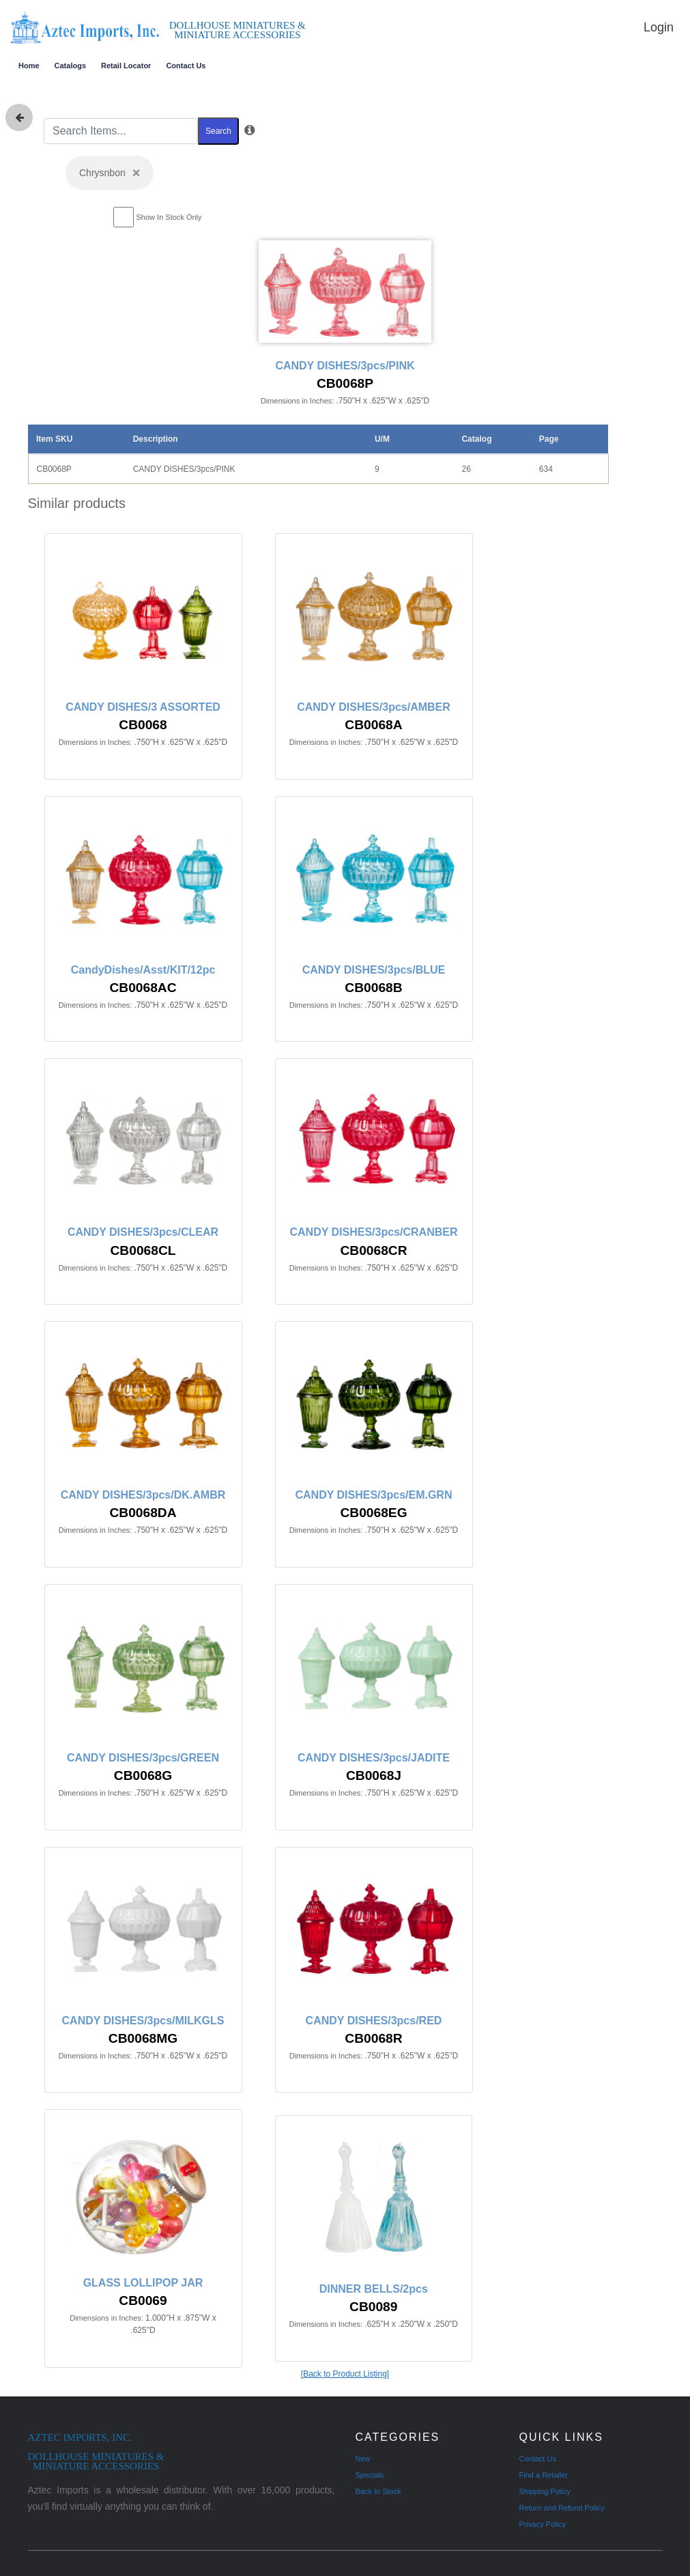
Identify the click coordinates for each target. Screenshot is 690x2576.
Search (218, 131)
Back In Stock (378, 2491)
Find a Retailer (544, 2475)
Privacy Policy (542, 2524)
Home (29, 65)
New (363, 2458)
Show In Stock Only (169, 217)
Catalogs (70, 65)
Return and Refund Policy (562, 2508)
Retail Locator (126, 65)
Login (659, 27)
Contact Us (185, 65)
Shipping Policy (545, 2491)
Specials (370, 2475)
